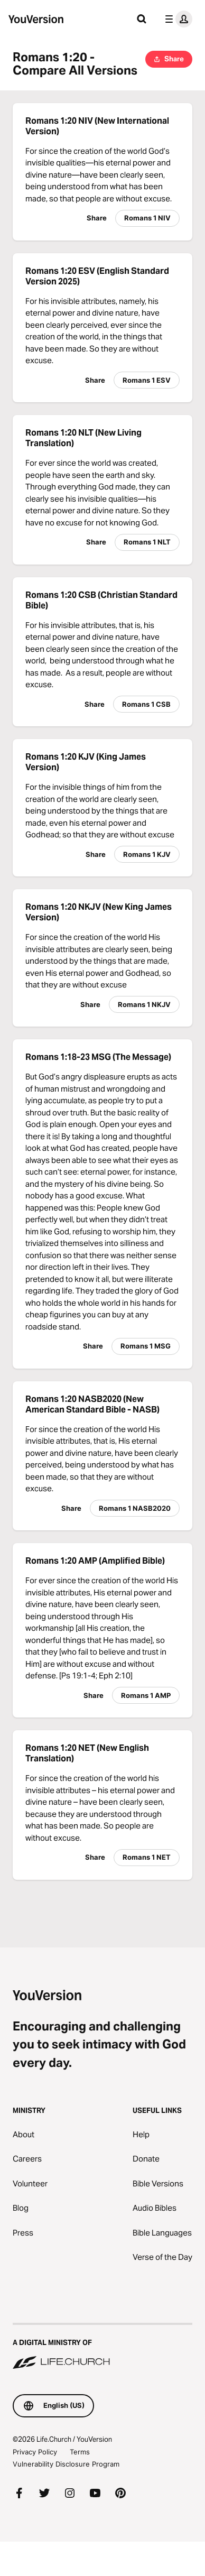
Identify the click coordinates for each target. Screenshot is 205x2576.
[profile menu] (176, 19)
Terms (80, 2452)
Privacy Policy (35, 2452)
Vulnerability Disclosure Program (66, 2464)
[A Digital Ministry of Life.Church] (102, 2347)
